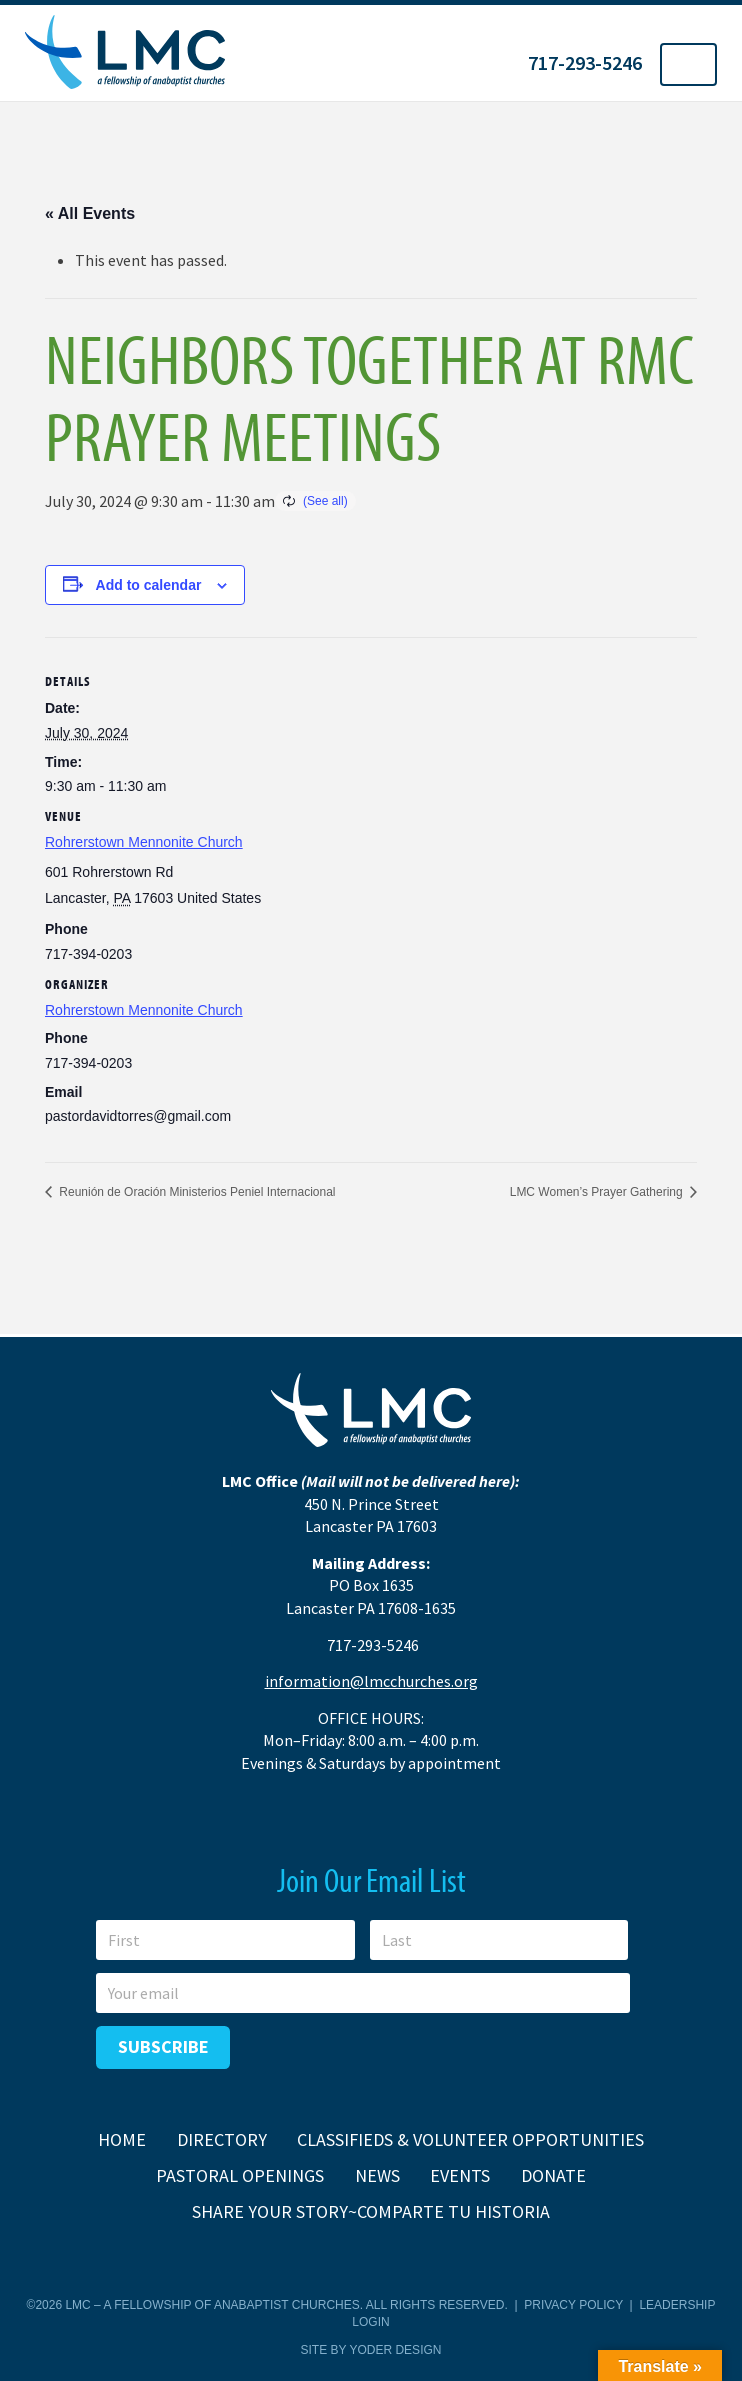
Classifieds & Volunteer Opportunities (470, 2139)
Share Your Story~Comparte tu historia (371, 2211)
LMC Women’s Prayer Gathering (598, 1192)
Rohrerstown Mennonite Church (144, 842)
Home (122, 2139)
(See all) (325, 501)
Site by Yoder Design (371, 2350)
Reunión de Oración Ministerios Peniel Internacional (196, 1192)
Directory (222, 2139)
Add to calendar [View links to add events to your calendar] (149, 585)
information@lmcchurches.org (371, 1681)
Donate (553, 2175)
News (377, 2175)
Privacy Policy (573, 2305)
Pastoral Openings (240, 2175)
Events (460, 2175)
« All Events (90, 213)
